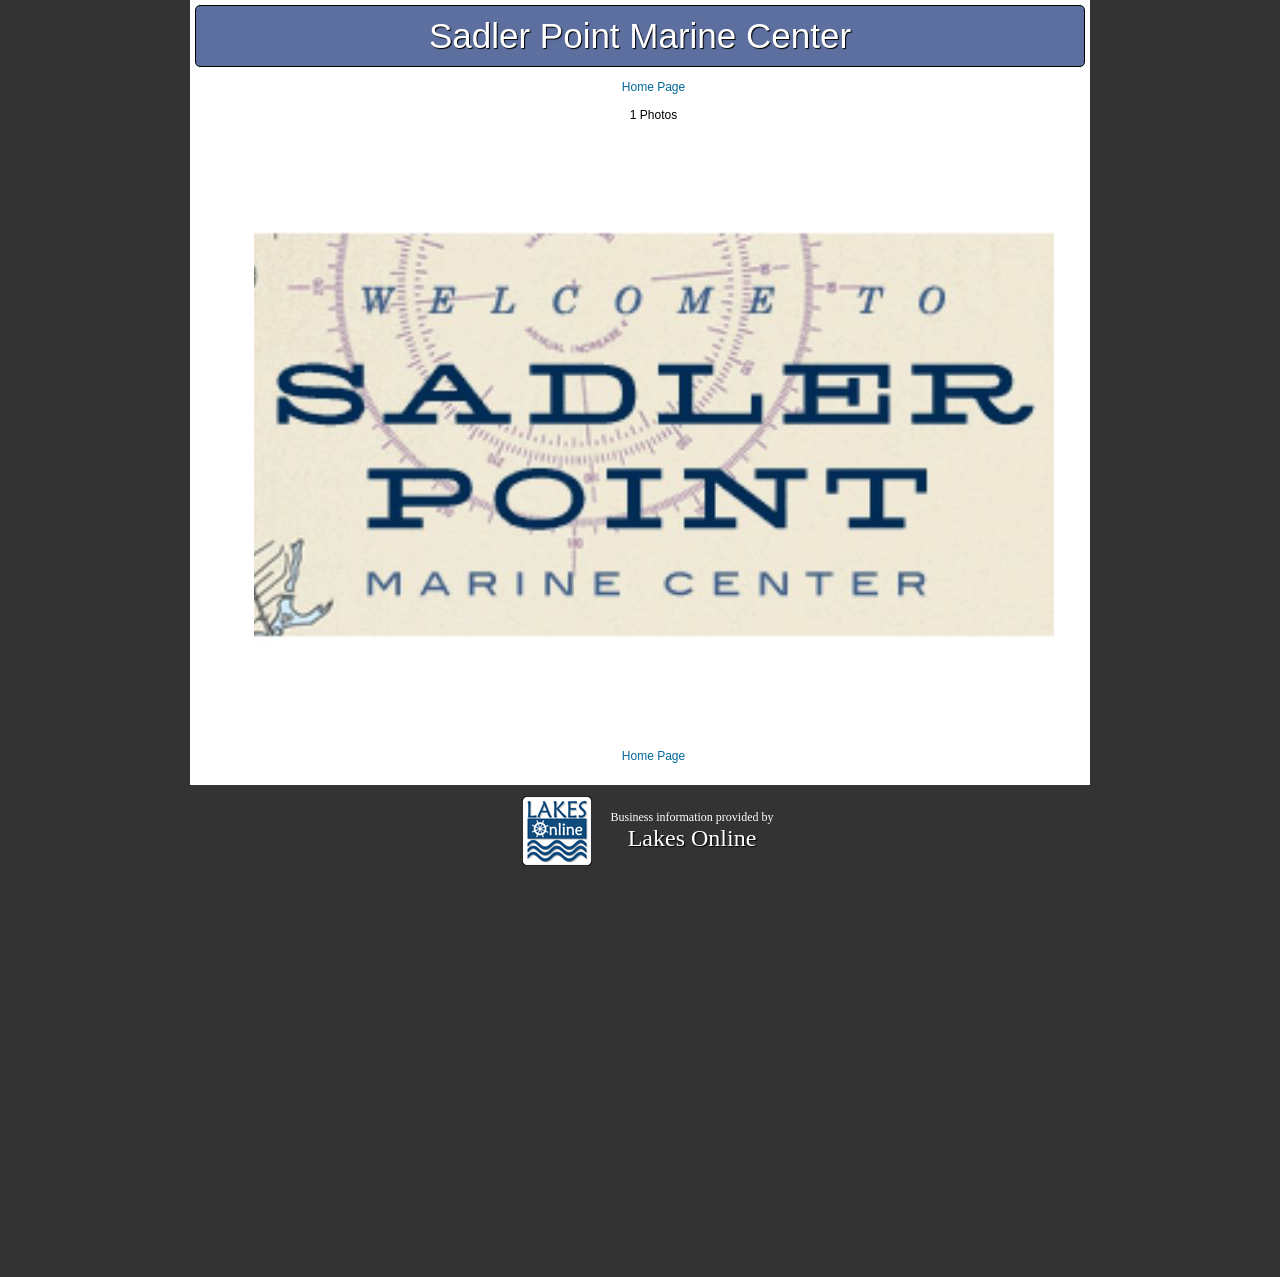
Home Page (653, 87)
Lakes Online (692, 838)
